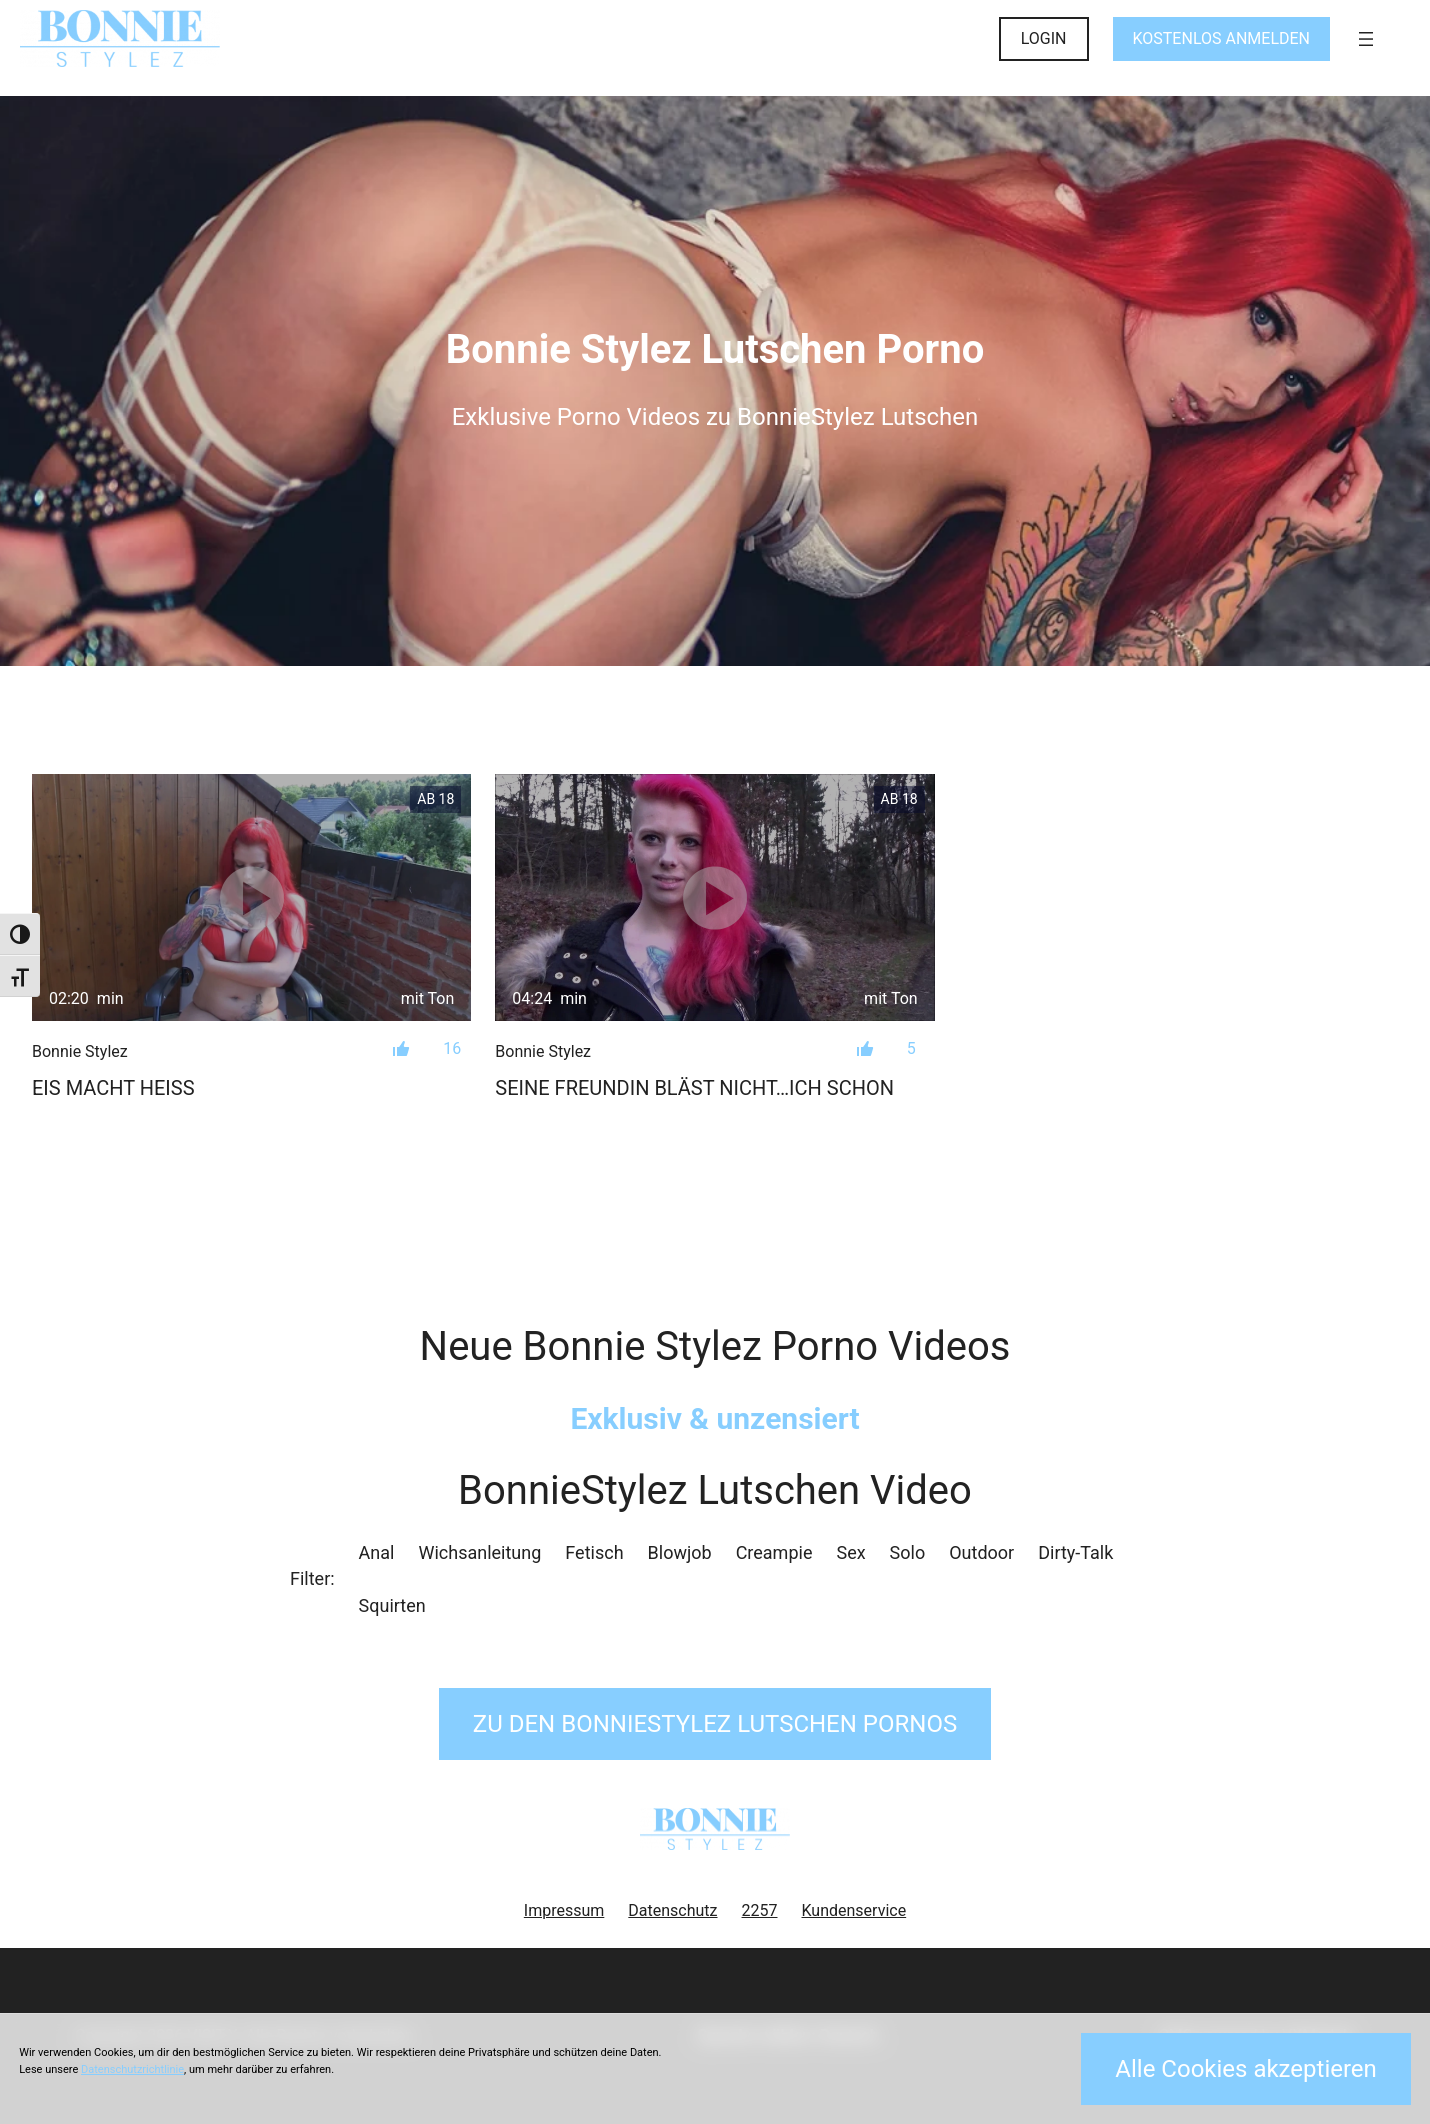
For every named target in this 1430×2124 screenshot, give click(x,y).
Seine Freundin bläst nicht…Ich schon (694, 1088)
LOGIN (1044, 38)
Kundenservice (854, 1910)
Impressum (564, 1910)
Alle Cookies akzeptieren (1246, 2069)
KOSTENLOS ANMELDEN (1221, 38)
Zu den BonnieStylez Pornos (715, 1724)
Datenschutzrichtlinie (132, 2069)
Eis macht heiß (113, 1088)
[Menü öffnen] (1366, 39)
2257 (760, 1910)
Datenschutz (672, 1910)
